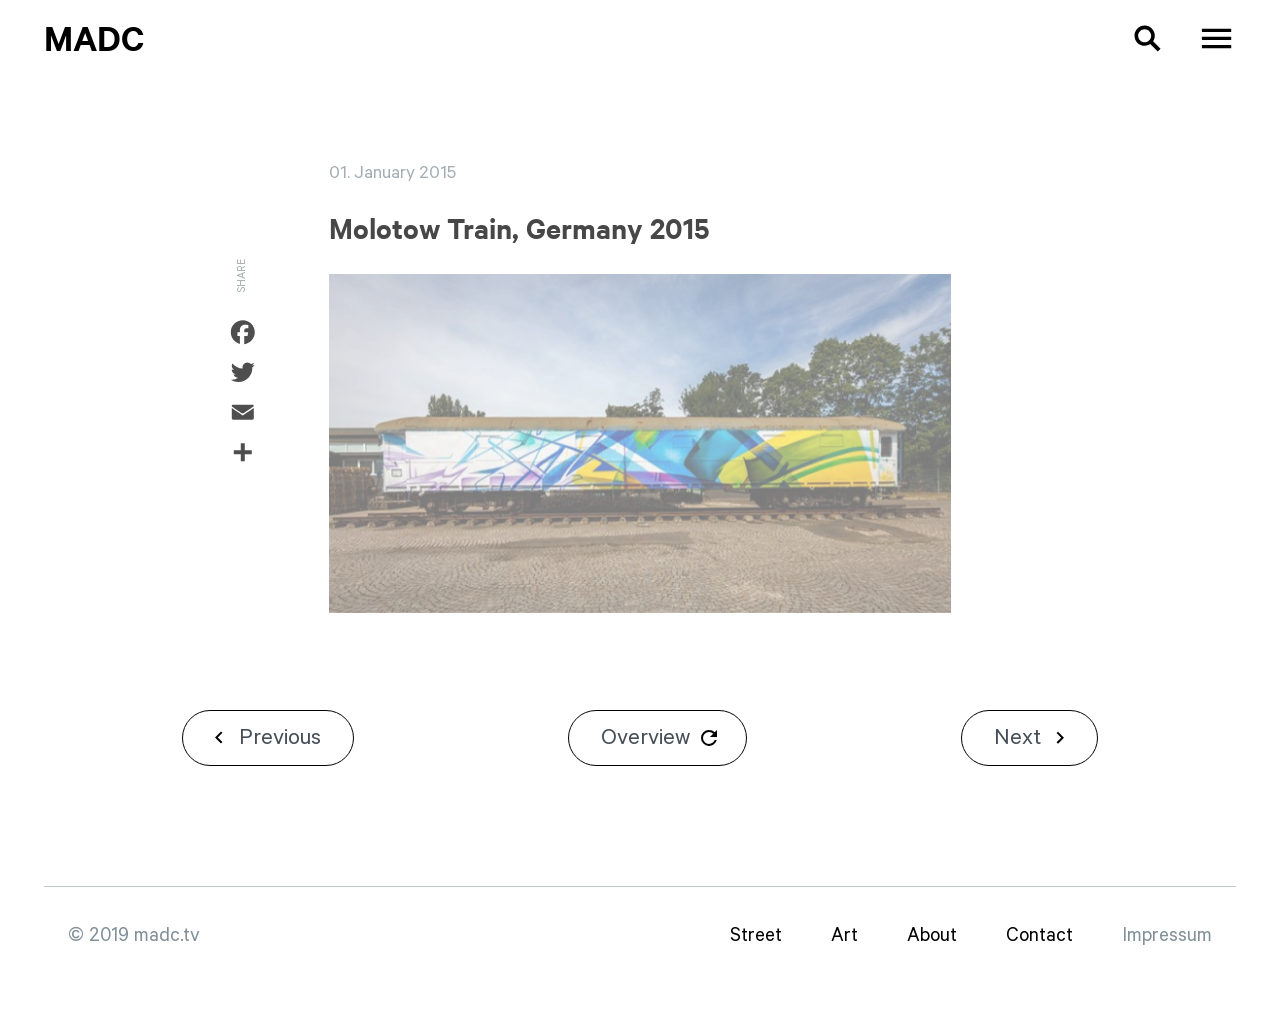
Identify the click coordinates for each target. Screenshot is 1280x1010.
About (932, 935)
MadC (94, 37)
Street (756, 935)
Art (844, 935)
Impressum (1167, 935)
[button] (1132, 38)
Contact (1039, 935)
